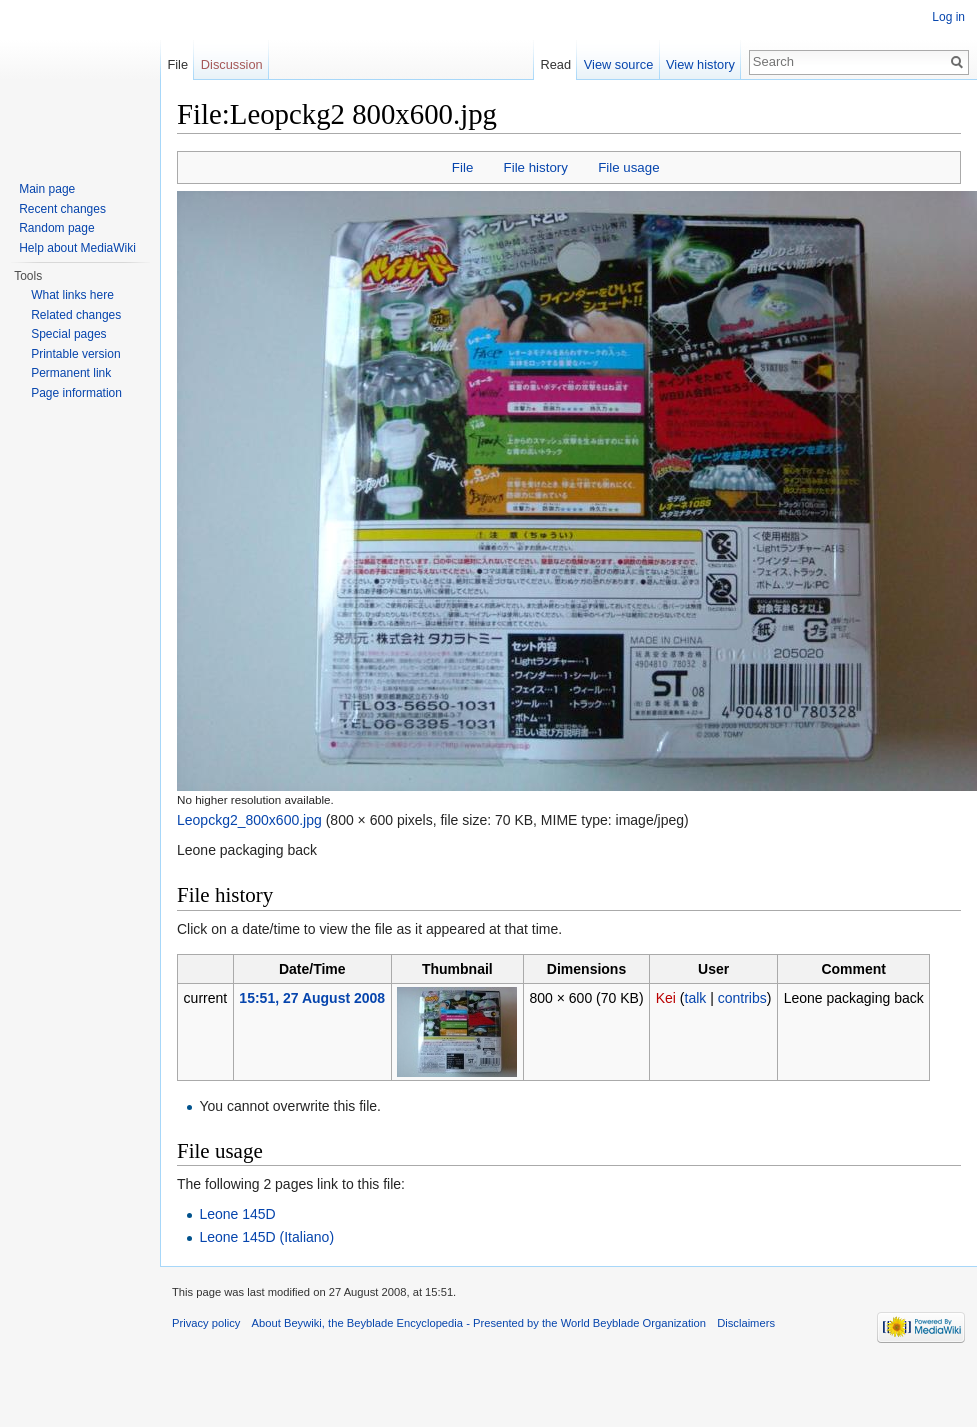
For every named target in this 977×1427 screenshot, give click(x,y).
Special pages (68, 334)
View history (700, 64)
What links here (72, 295)
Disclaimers (746, 1323)
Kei (666, 998)
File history (536, 167)
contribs (742, 998)
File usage (628, 167)
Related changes (76, 315)
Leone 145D (237, 1214)
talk (696, 998)
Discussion (232, 64)
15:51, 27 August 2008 (312, 998)
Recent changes (62, 209)
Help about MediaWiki (77, 248)
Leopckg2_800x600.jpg (249, 820)
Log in (948, 17)
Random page (56, 228)
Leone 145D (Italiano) (266, 1237)
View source (618, 64)
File (462, 167)
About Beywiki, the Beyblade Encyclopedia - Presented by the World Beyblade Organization (479, 1323)
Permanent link (71, 373)
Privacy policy (206, 1323)
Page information (76, 393)
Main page (47, 189)
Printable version (75, 354)
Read (555, 64)
